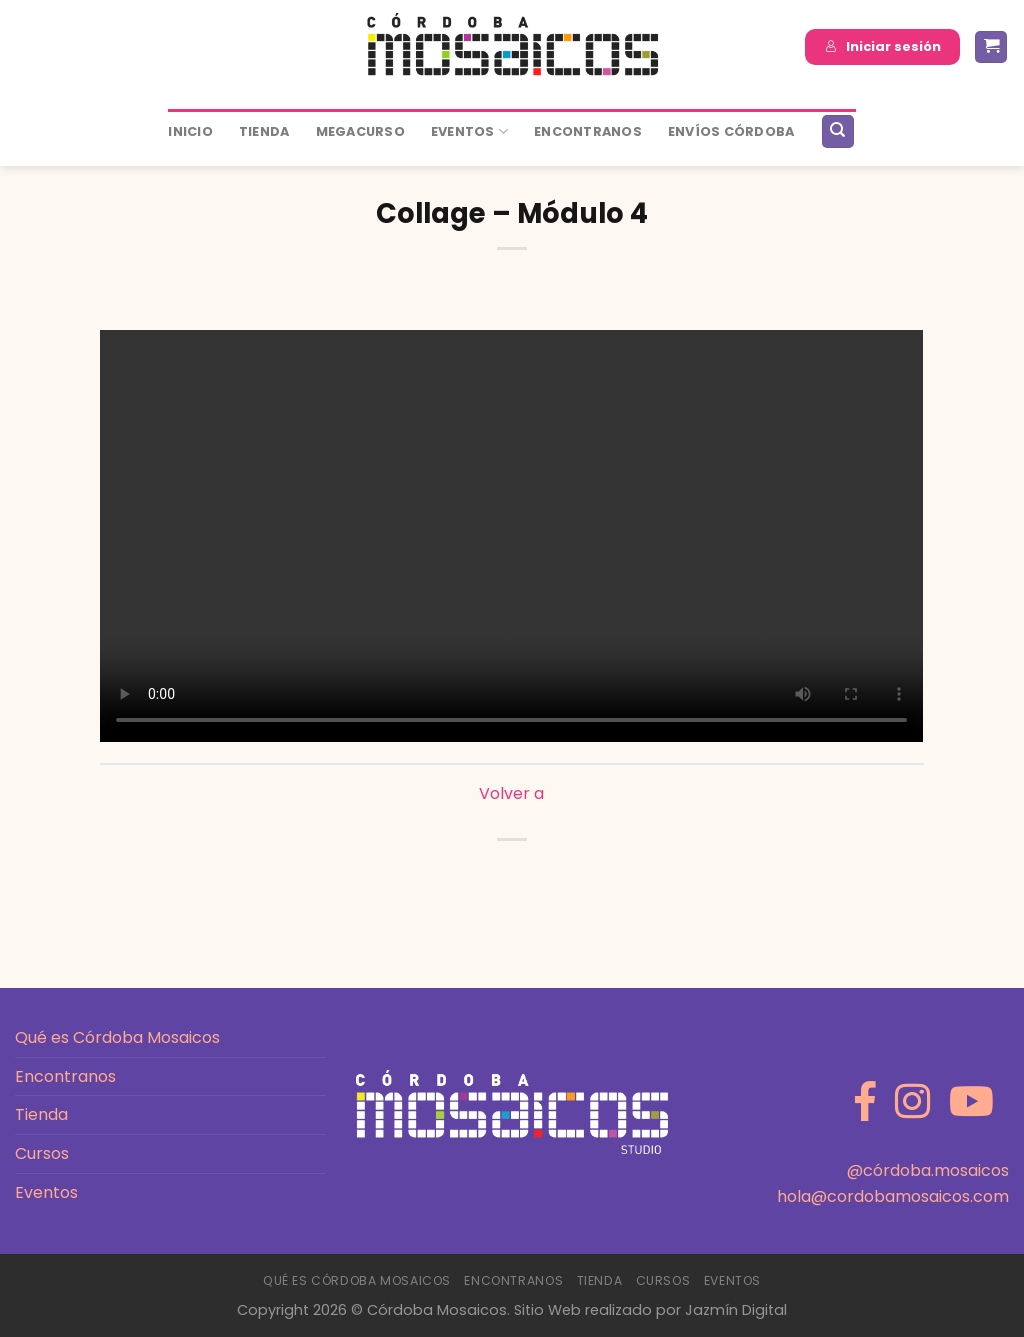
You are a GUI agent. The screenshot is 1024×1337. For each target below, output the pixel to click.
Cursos (42, 1153)
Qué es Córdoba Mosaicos (117, 1037)
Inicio (190, 131)
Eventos (469, 131)
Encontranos (65, 1076)
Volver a (511, 793)
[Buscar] (838, 131)
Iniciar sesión (883, 46)
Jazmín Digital (736, 1310)
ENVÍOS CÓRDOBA (731, 131)
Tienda (264, 131)
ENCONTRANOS (588, 131)
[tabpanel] (511, 536)
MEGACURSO (360, 131)
